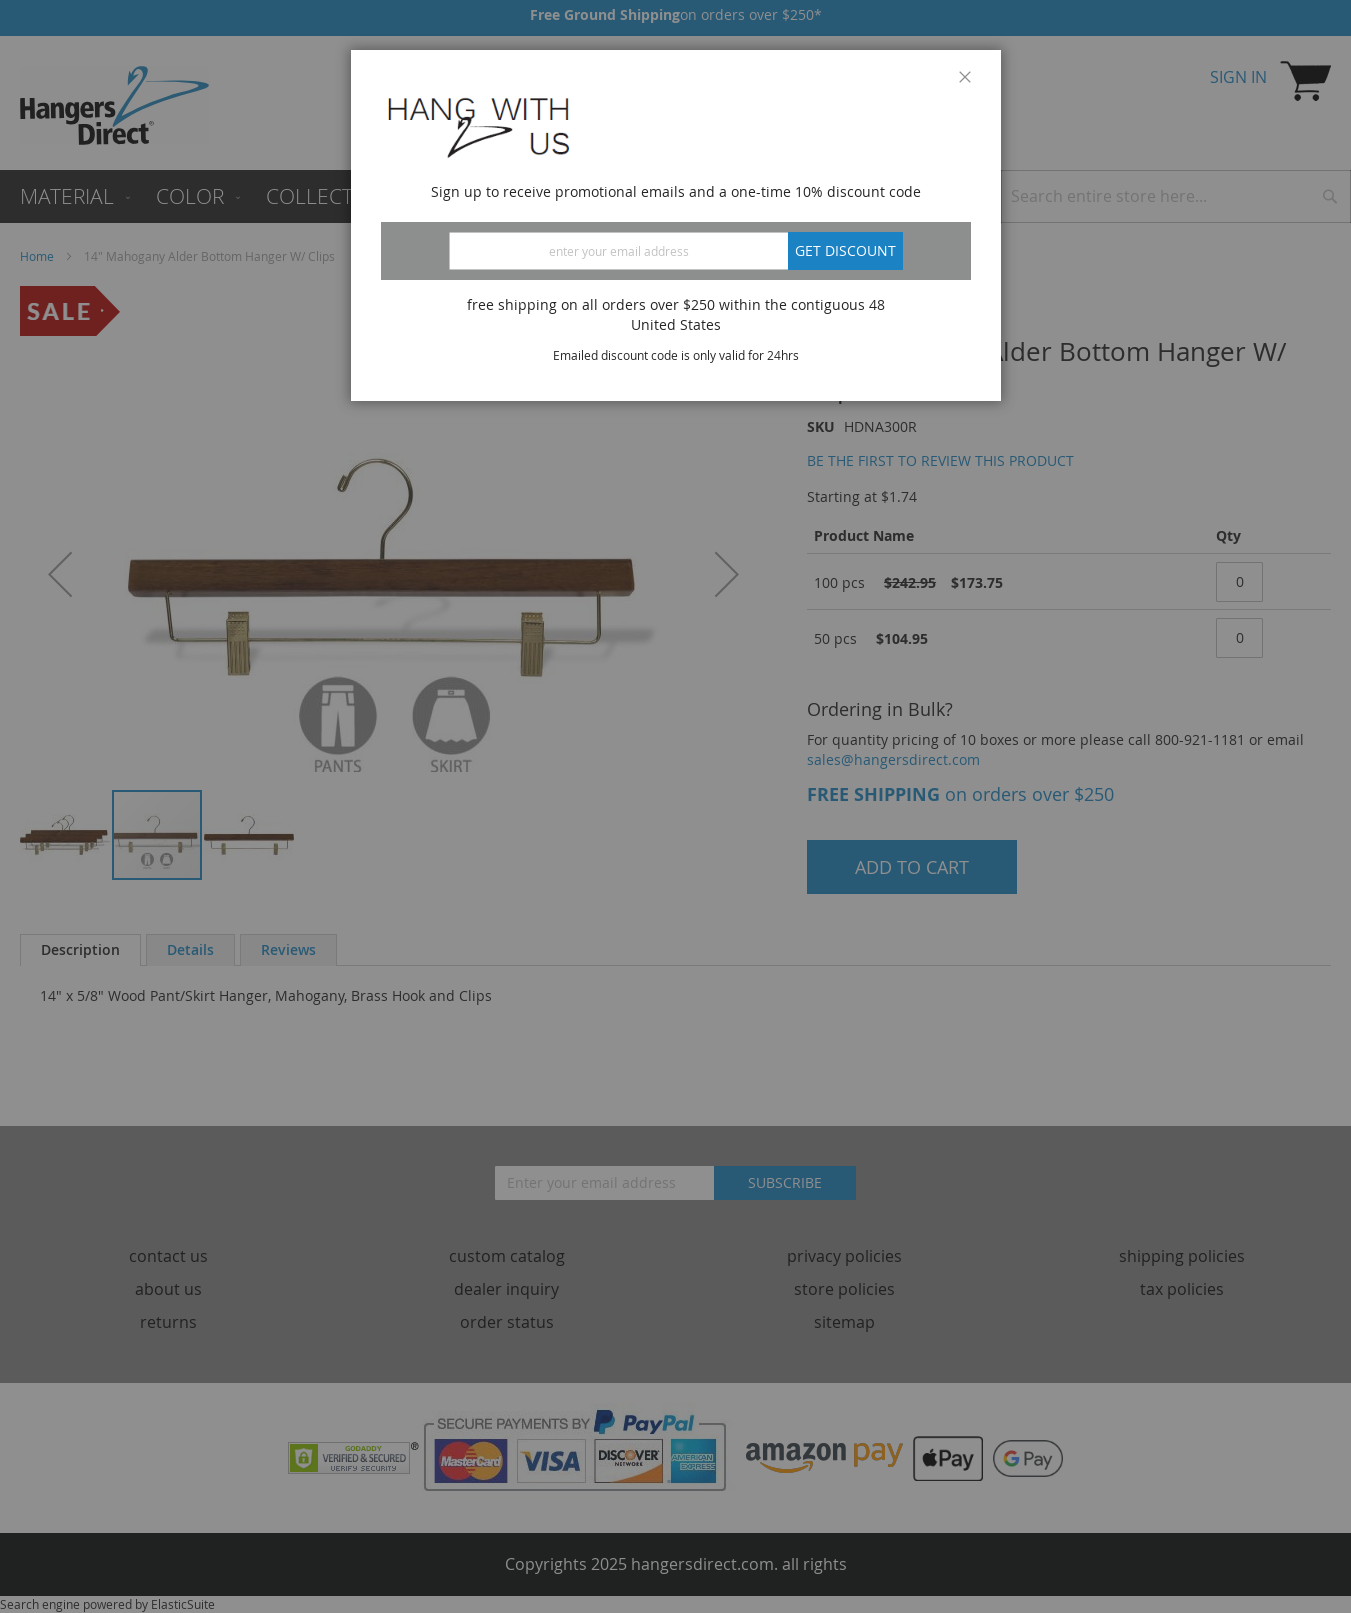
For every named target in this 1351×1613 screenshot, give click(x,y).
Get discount (845, 250)
